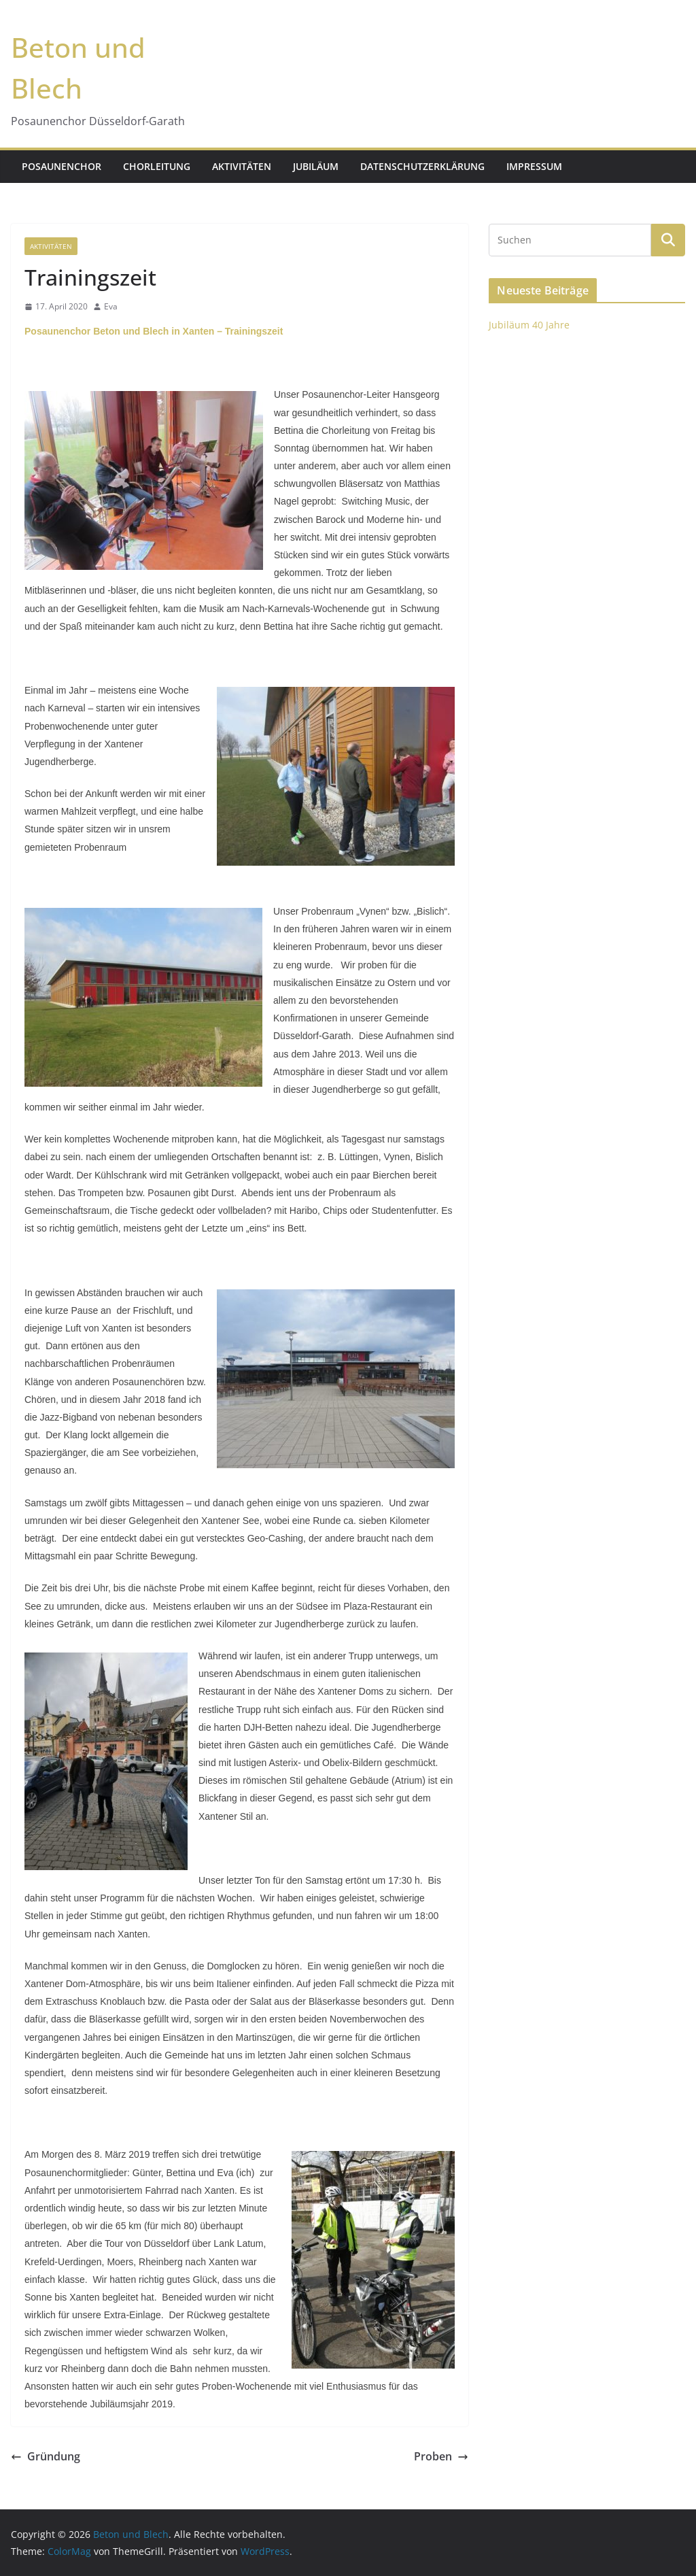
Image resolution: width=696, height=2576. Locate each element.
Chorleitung (156, 166)
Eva (111, 306)
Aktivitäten (241, 166)
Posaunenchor (61, 166)
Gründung (45, 2456)
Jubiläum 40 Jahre (529, 324)
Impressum (534, 166)
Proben (441, 2456)
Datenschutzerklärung (422, 166)
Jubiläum (315, 166)
